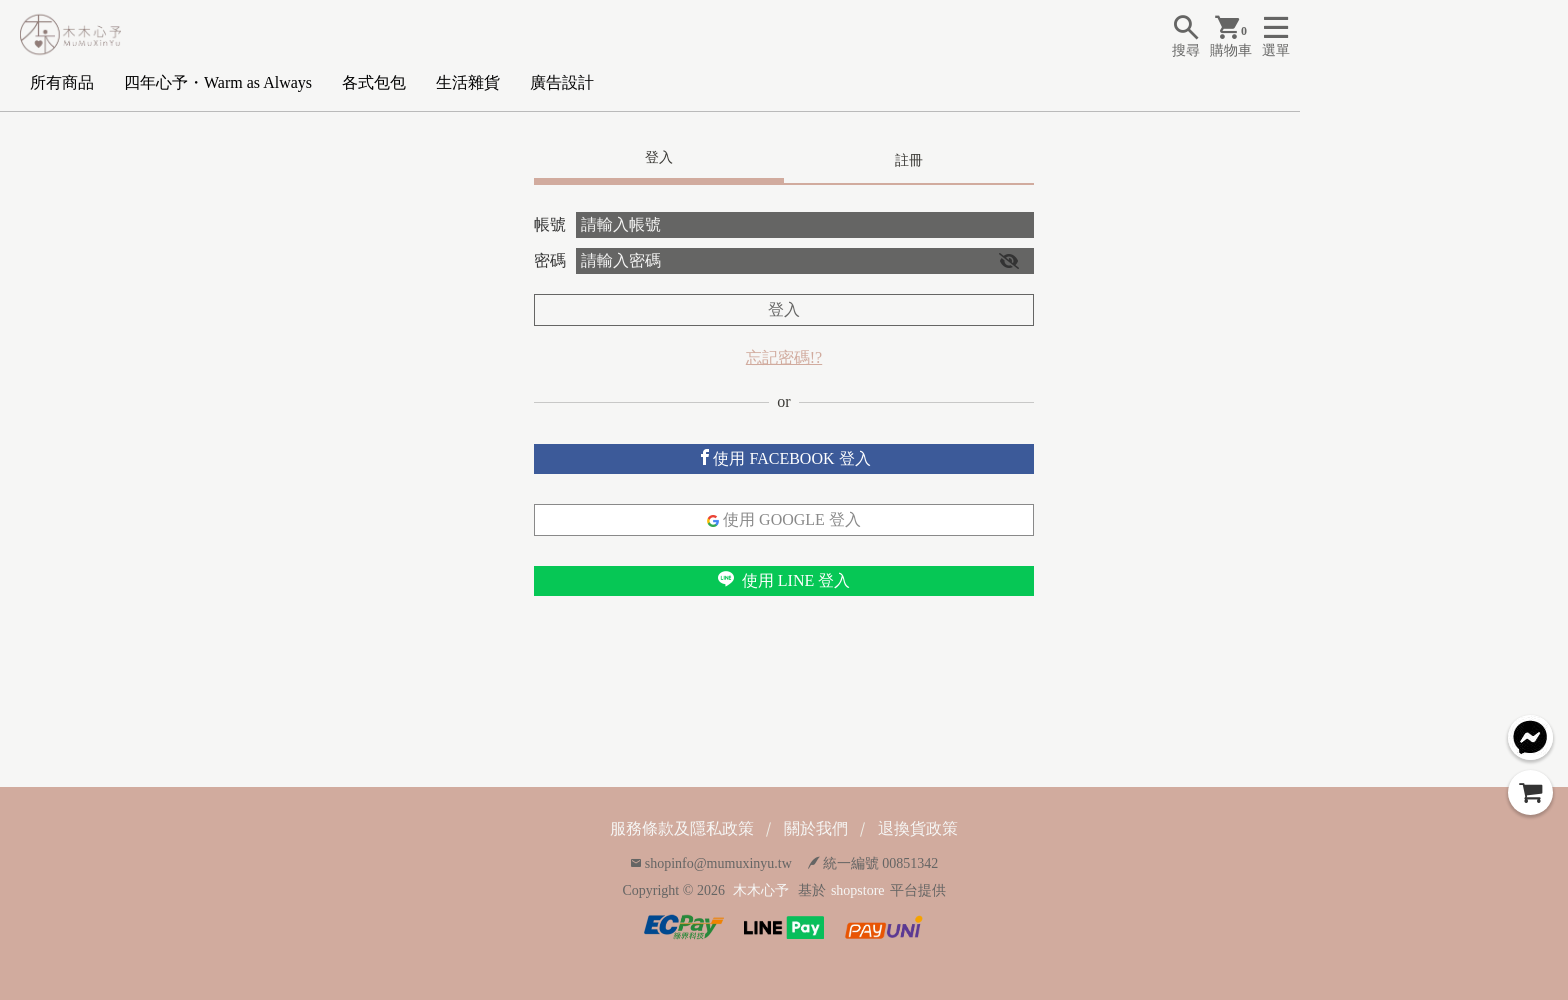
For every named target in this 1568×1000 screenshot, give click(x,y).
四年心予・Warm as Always (218, 82)
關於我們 (816, 828)
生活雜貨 (468, 82)
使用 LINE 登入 (784, 580)
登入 (784, 309)
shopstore (858, 890)
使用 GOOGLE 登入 (784, 519)
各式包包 (374, 82)
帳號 (550, 224)
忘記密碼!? (784, 357)
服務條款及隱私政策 (682, 828)
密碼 (550, 260)
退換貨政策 (918, 828)
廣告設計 (562, 82)
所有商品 (62, 82)
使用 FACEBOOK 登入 (783, 458)
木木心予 (761, 890)
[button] (1009, 261)
